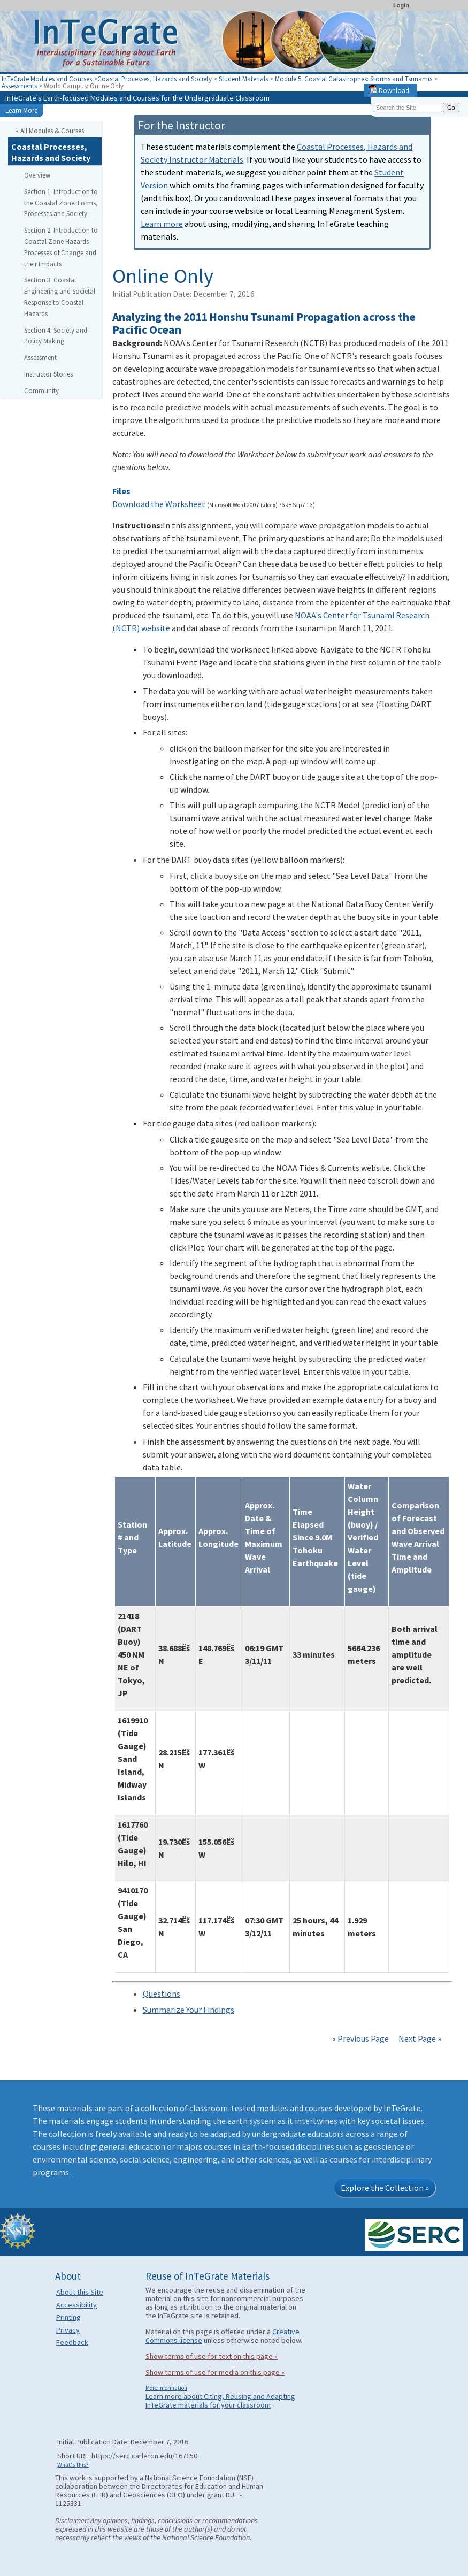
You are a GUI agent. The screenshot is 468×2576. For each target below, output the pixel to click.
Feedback (72, 2342)
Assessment (40, 357)
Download (389, 90)
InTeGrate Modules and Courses (47, 78)
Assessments (19, 85)
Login (401, 5)
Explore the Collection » (385, 2187)
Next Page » (419, 2038)
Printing (68, 2317)
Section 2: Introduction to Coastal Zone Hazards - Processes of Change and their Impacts (61, 246)
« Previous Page (360, 2038)
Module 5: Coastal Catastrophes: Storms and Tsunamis (353, 78)
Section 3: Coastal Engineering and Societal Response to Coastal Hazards (59, 296)
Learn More (21, 110)
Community (41, 390)
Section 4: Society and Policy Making (55, 336)
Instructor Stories (48, 374)
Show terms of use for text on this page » (211, 2356)
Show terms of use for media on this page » (215, 2372)
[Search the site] (407, 107)
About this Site (79, 2292)
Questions (161, 1993)
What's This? (73, 2464)
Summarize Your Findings (188, 2009)
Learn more (162, 223)
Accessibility (76, 2305)
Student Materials (243, 78)
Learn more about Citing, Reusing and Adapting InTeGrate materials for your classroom (220, 2400)
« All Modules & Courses (50, 130)
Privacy (68, 2330)
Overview (37, 175)
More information (166, 2387)
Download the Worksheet (158, 504)
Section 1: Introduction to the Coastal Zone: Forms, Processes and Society (61, 202)
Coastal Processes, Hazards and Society (154, 78)
